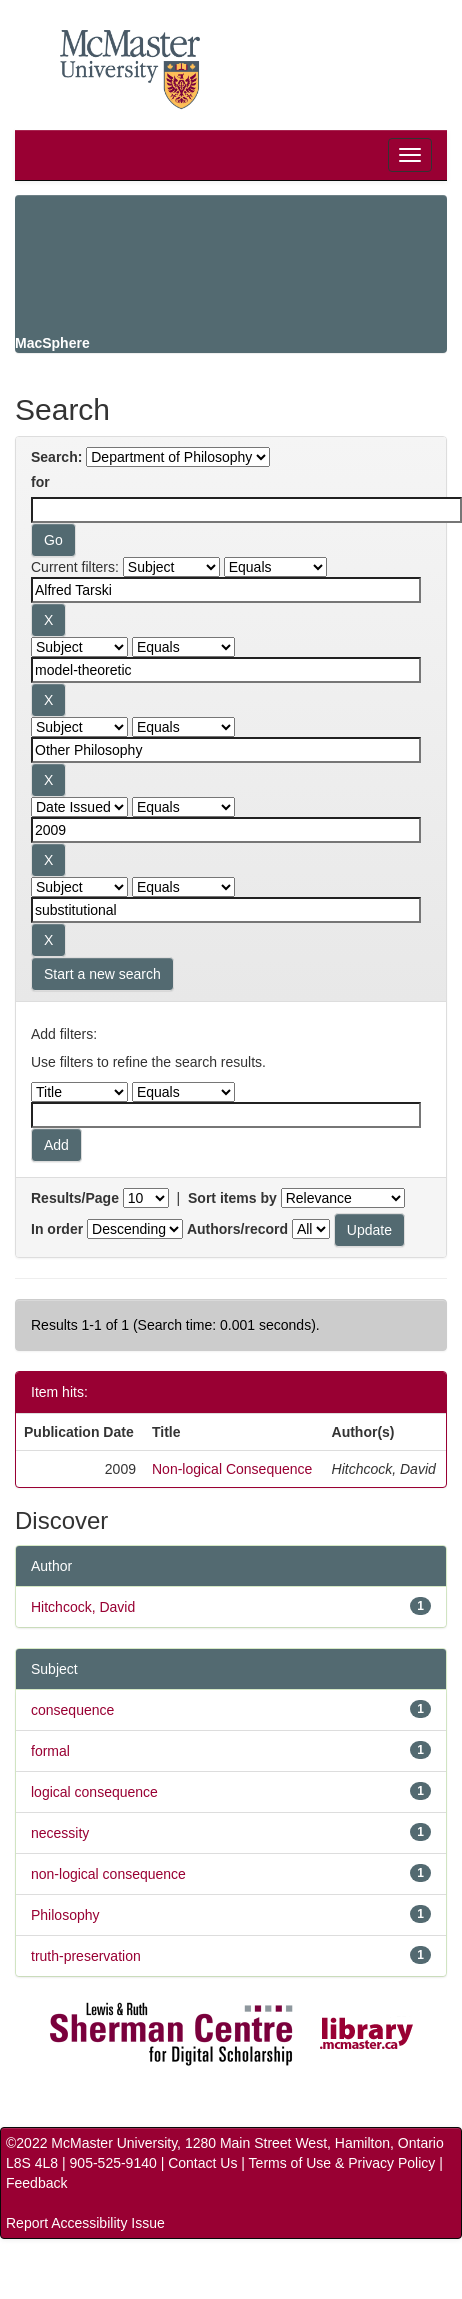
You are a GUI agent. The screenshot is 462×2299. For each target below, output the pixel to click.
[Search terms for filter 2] (226, 670)
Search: (56, 457)
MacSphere (52, 343)
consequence (72, 1710)
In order (57, 1229)
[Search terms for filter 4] (226, 830)
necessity (60, 1833)
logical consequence (94, 1792)
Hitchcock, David (83, 1607)
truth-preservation (86, 1956)
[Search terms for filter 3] (226, 750)
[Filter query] (226, 1115)
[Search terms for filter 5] (226, 910)
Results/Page (75, 1198)
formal (50, 1751)
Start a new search (102, 974)
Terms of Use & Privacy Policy (342, 2163)
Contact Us (202, 2163)
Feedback (36, 2183)
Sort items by (232, 1198)
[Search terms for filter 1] (226, 590)
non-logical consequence (108, 1874)
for (40, 482)
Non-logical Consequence (232, 1469)
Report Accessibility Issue (85, 2223)
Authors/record (237, 1229)
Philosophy (65, 1915)
